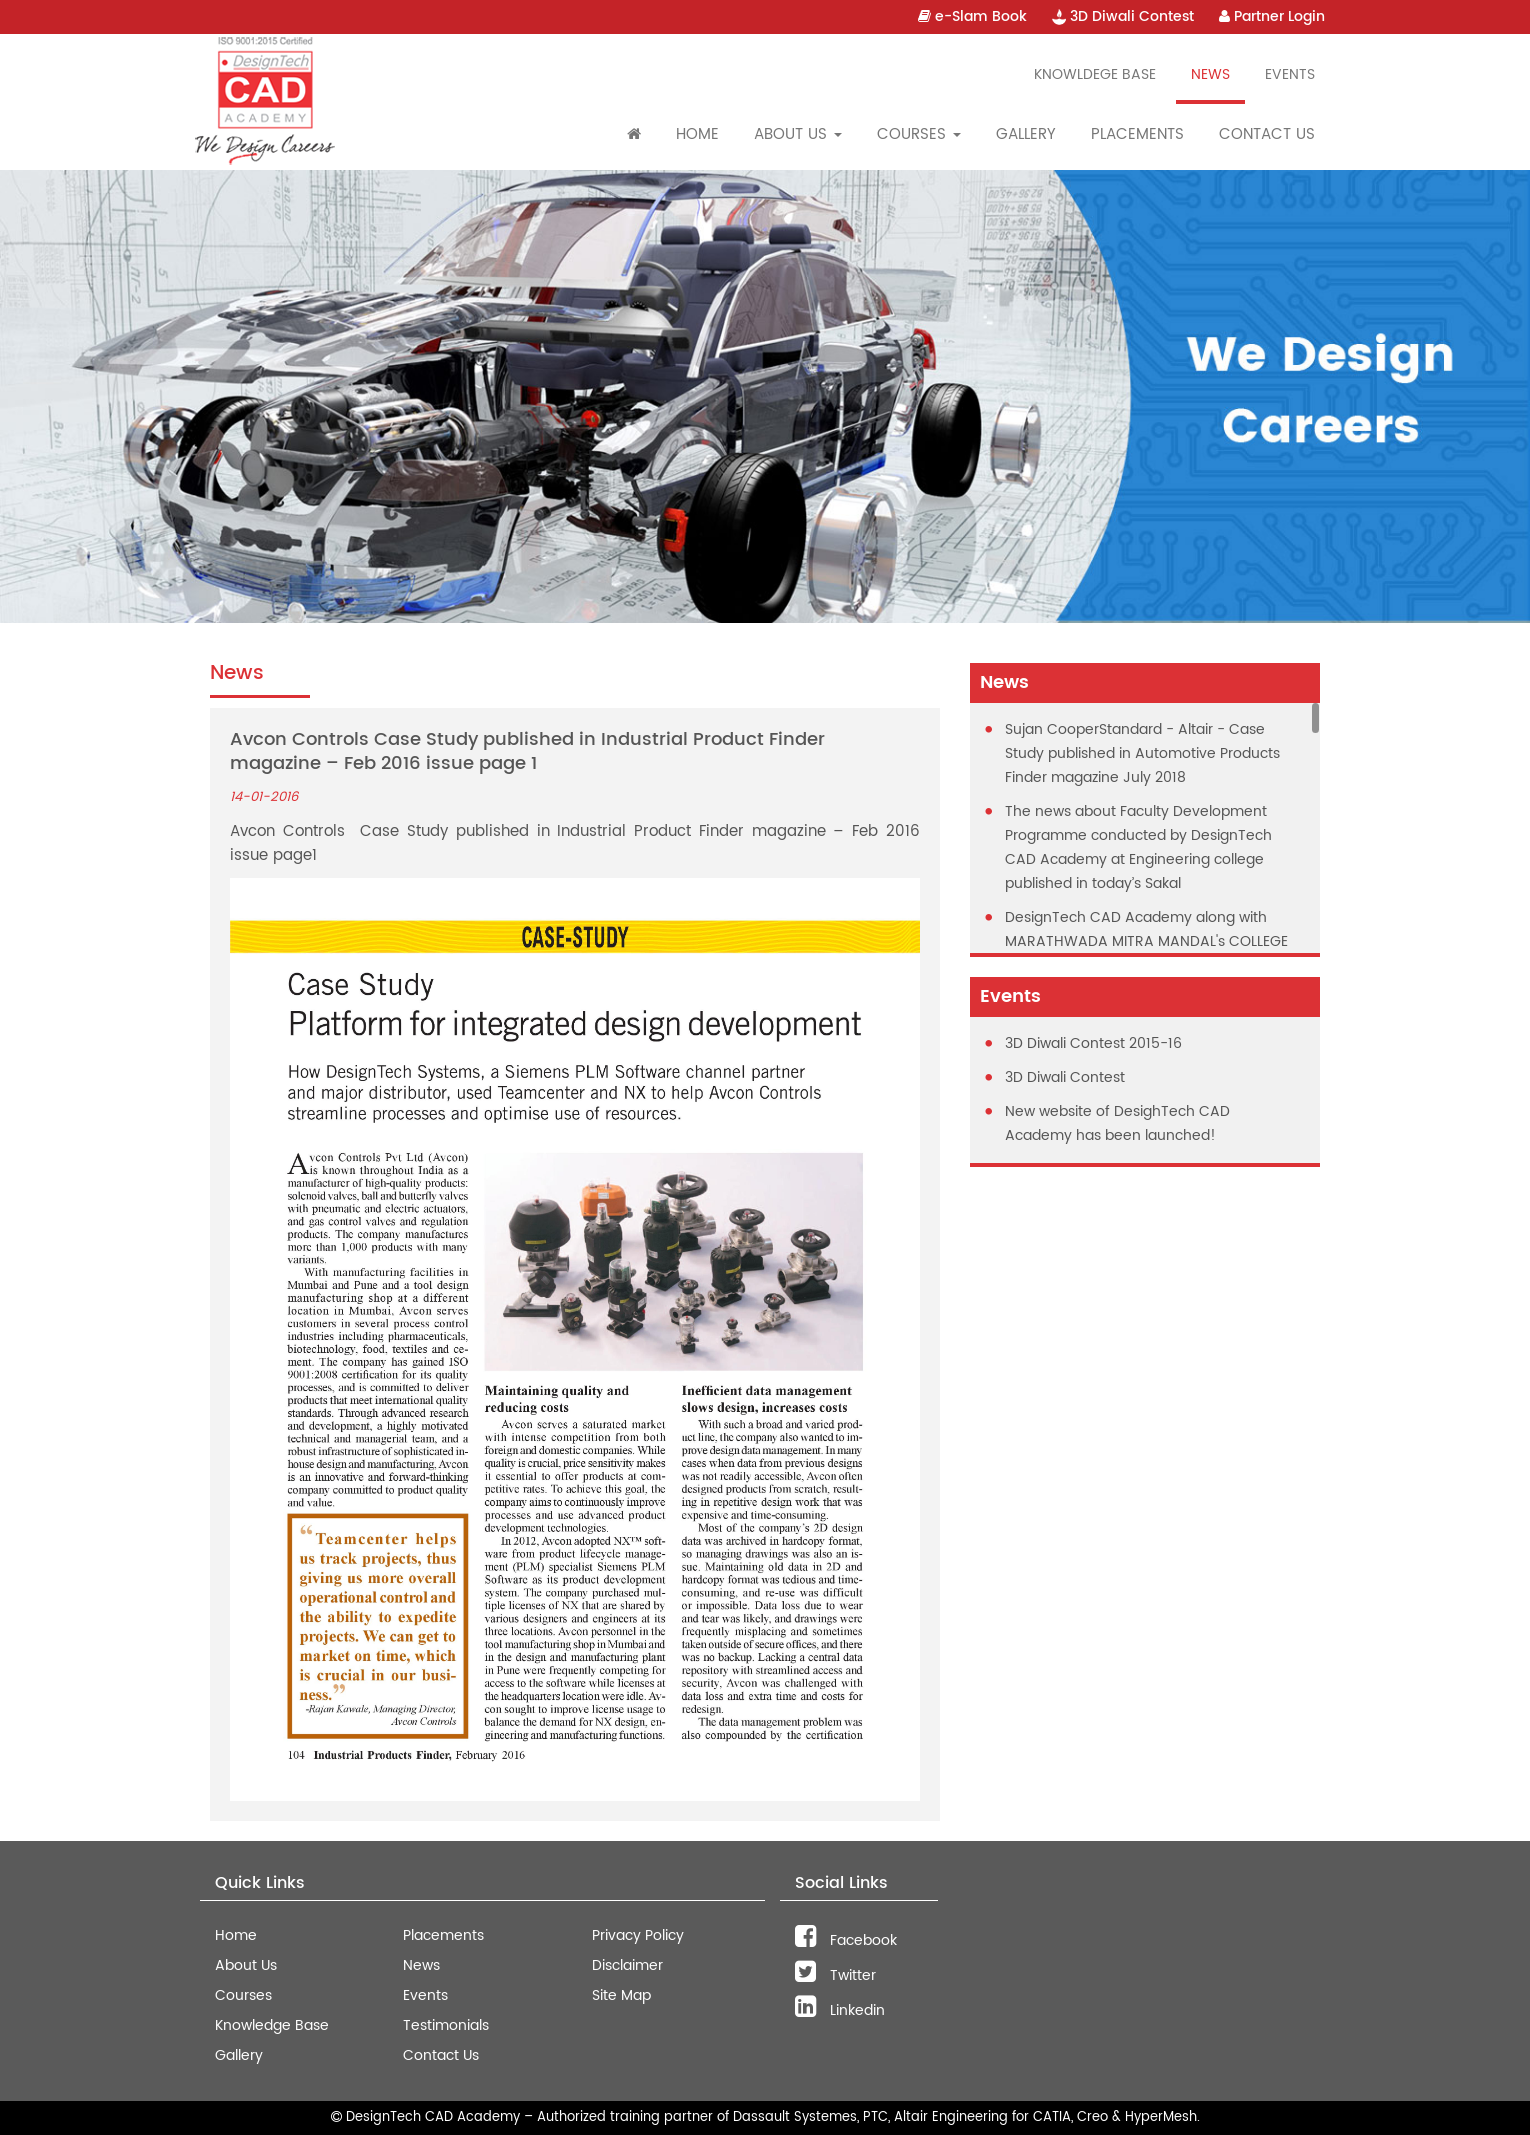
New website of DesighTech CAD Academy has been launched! (1117, 1123)
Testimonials (446, 2025)
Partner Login (1272, 16)
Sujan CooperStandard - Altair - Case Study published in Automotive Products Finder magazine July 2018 (1142, 753)
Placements (1137, 134)
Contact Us (1267, 134)
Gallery (1026, 134)
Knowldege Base (1095, 74)
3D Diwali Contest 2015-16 (1093, 1043)
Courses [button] (919, 134)
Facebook (846, 1940)
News (1210, 74)
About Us (246, 1965)
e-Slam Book (972, 16)
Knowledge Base (272, 2025)
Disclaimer (627, 1965)
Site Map (621, 1995)
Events (1290, 74)
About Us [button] (798, 134)
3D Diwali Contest (1123, 16)
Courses (243, 1995)
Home (697, 134)
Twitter (835, 1975)
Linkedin (840, 2010)
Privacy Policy (638, 1935)
